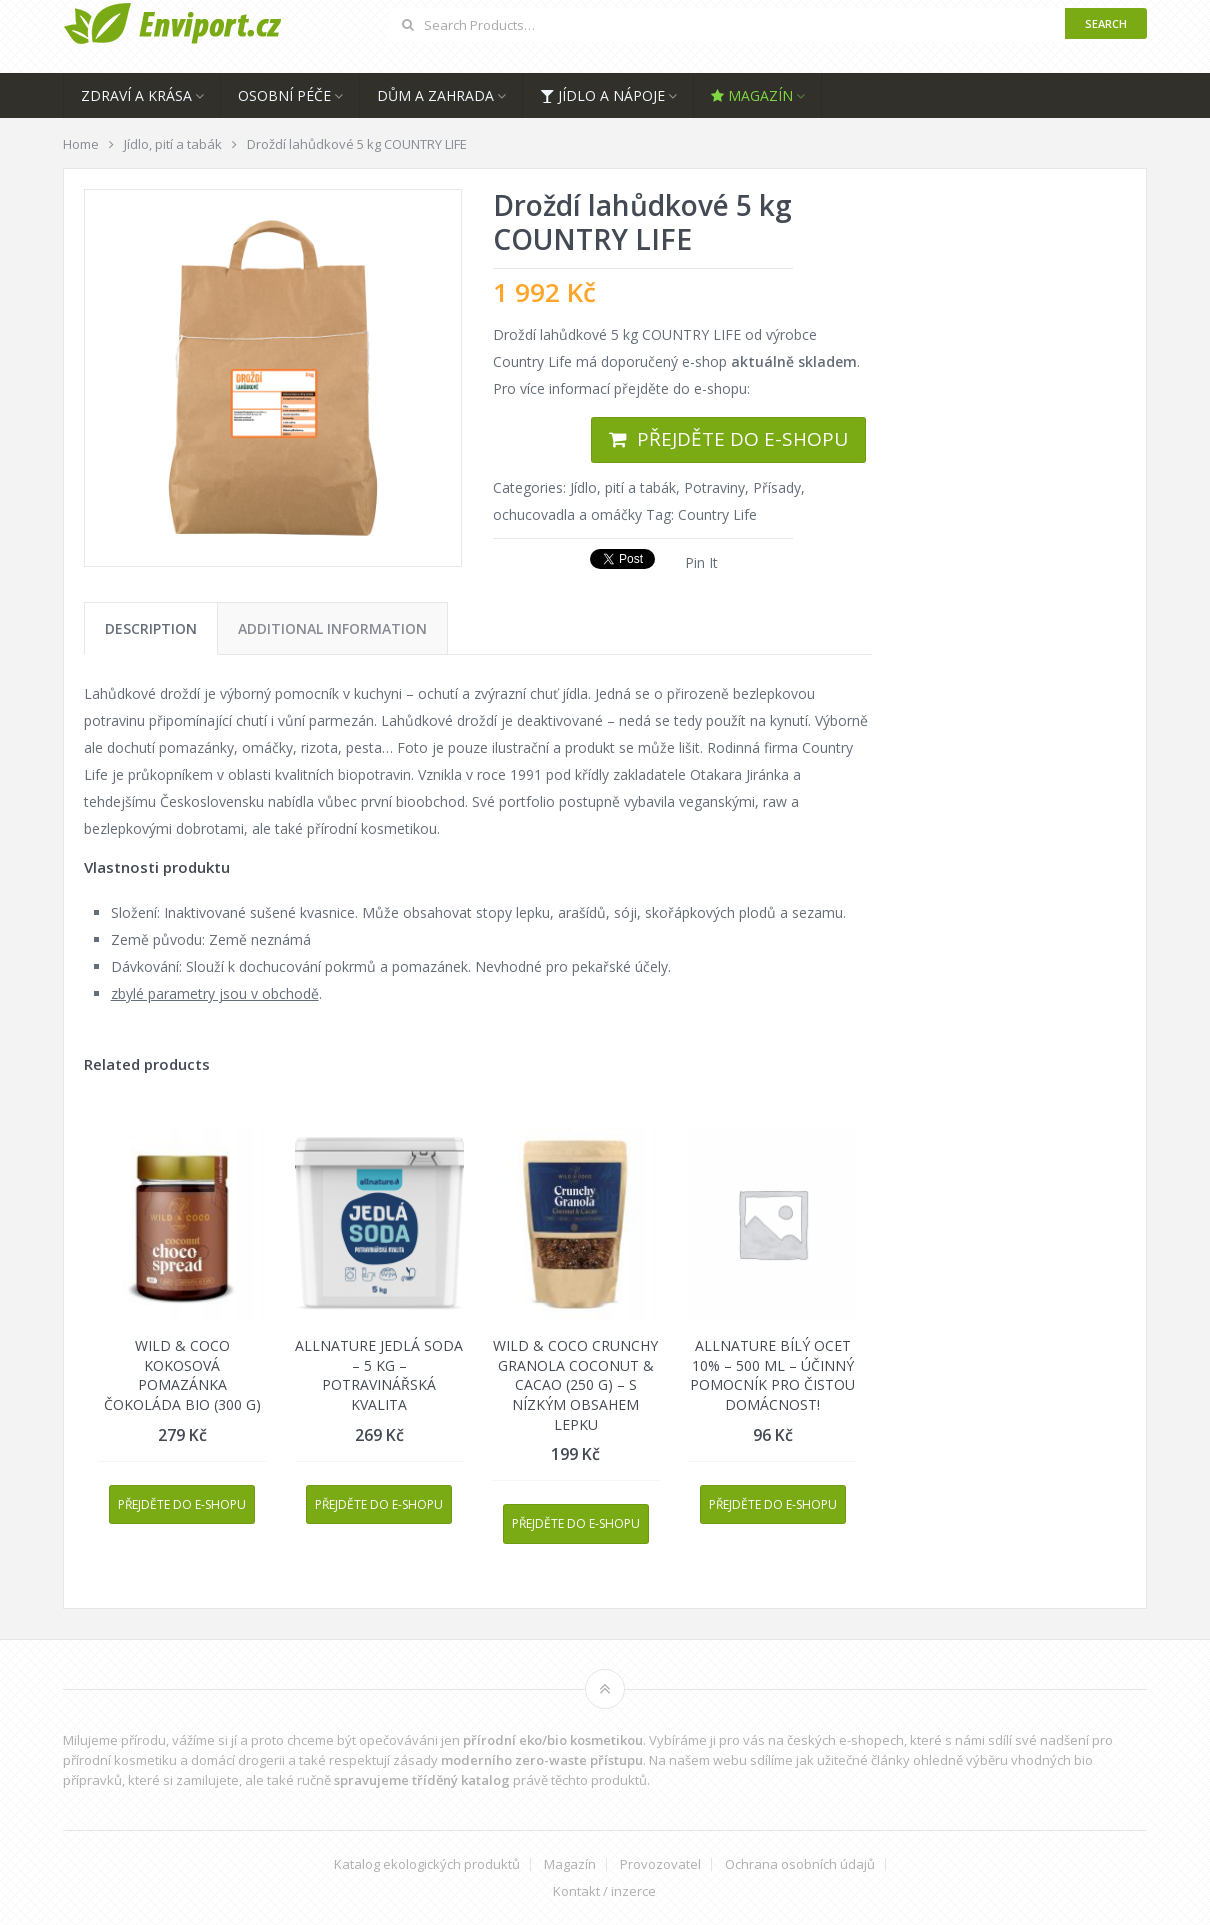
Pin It (701, 562)
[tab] (151, 628)
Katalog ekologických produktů (427, 1864)
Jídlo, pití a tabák (623, 487)
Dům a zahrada (435, 95)
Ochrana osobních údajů (800, 1864)
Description (151, 628)
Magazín (752, 95)
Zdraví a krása (136, 95)
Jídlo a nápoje (602, 95)
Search (1106, 23)
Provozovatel (660, 1864)
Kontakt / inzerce (604, 1891)
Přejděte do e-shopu (742, 439)
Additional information (332, 628)
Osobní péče (284, 95)
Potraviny (714, 487)
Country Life (717, 514)
